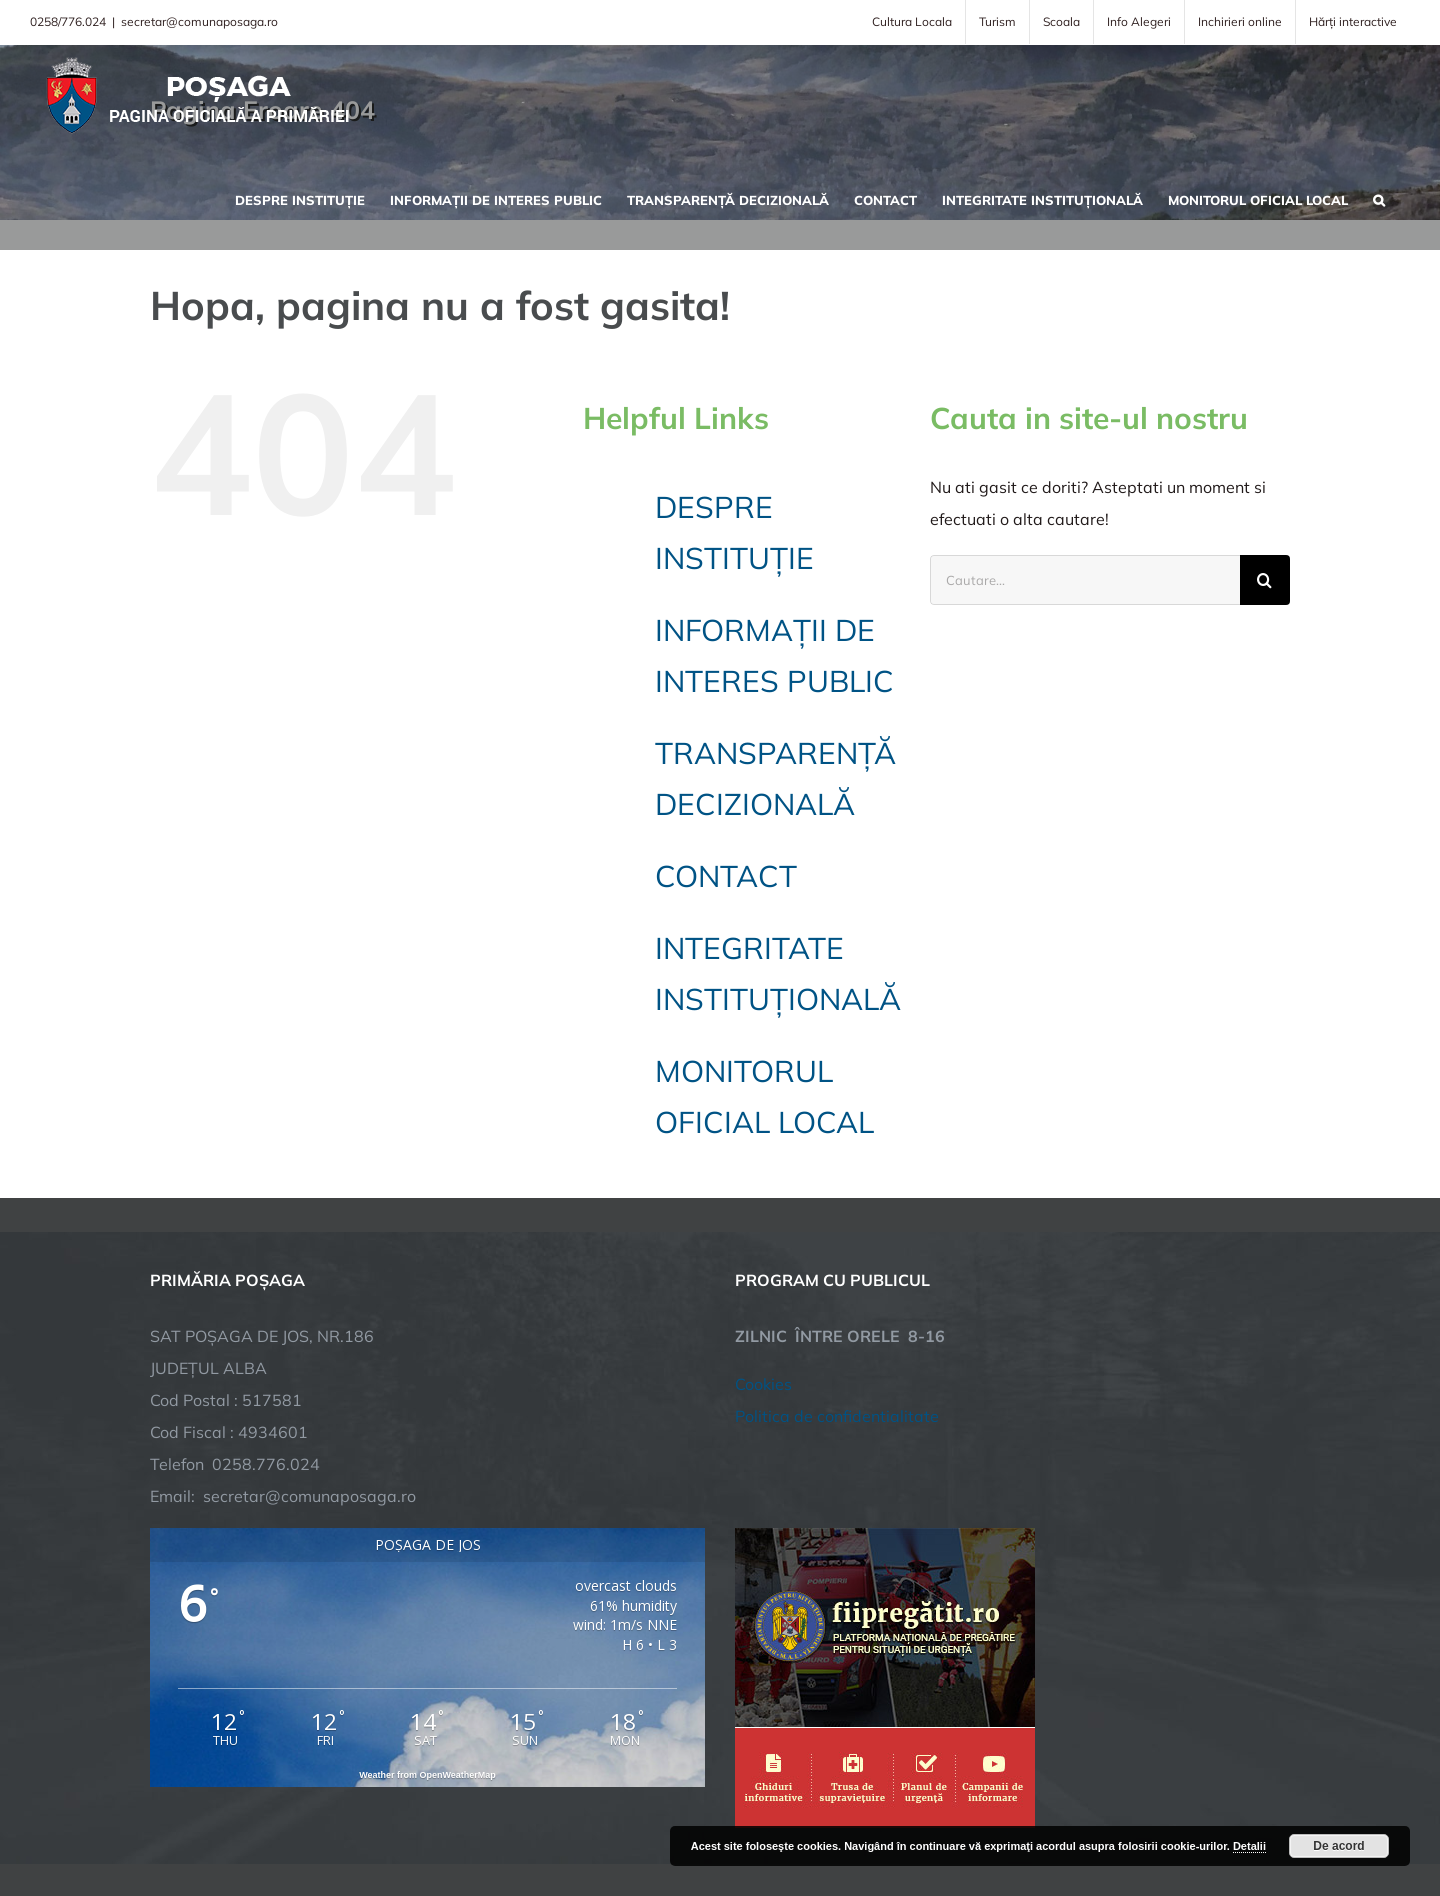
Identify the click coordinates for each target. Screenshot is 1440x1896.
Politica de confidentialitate (837, 1260)
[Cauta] (1265, 580)
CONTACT (726, 876)
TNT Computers (368, 1818)
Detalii (1249, 1846)
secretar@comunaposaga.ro (199, 21)
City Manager (462, 1818)
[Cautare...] (1085, 580)
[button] (1379, 198)
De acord (1338, 1846)
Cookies (763, 1228)
